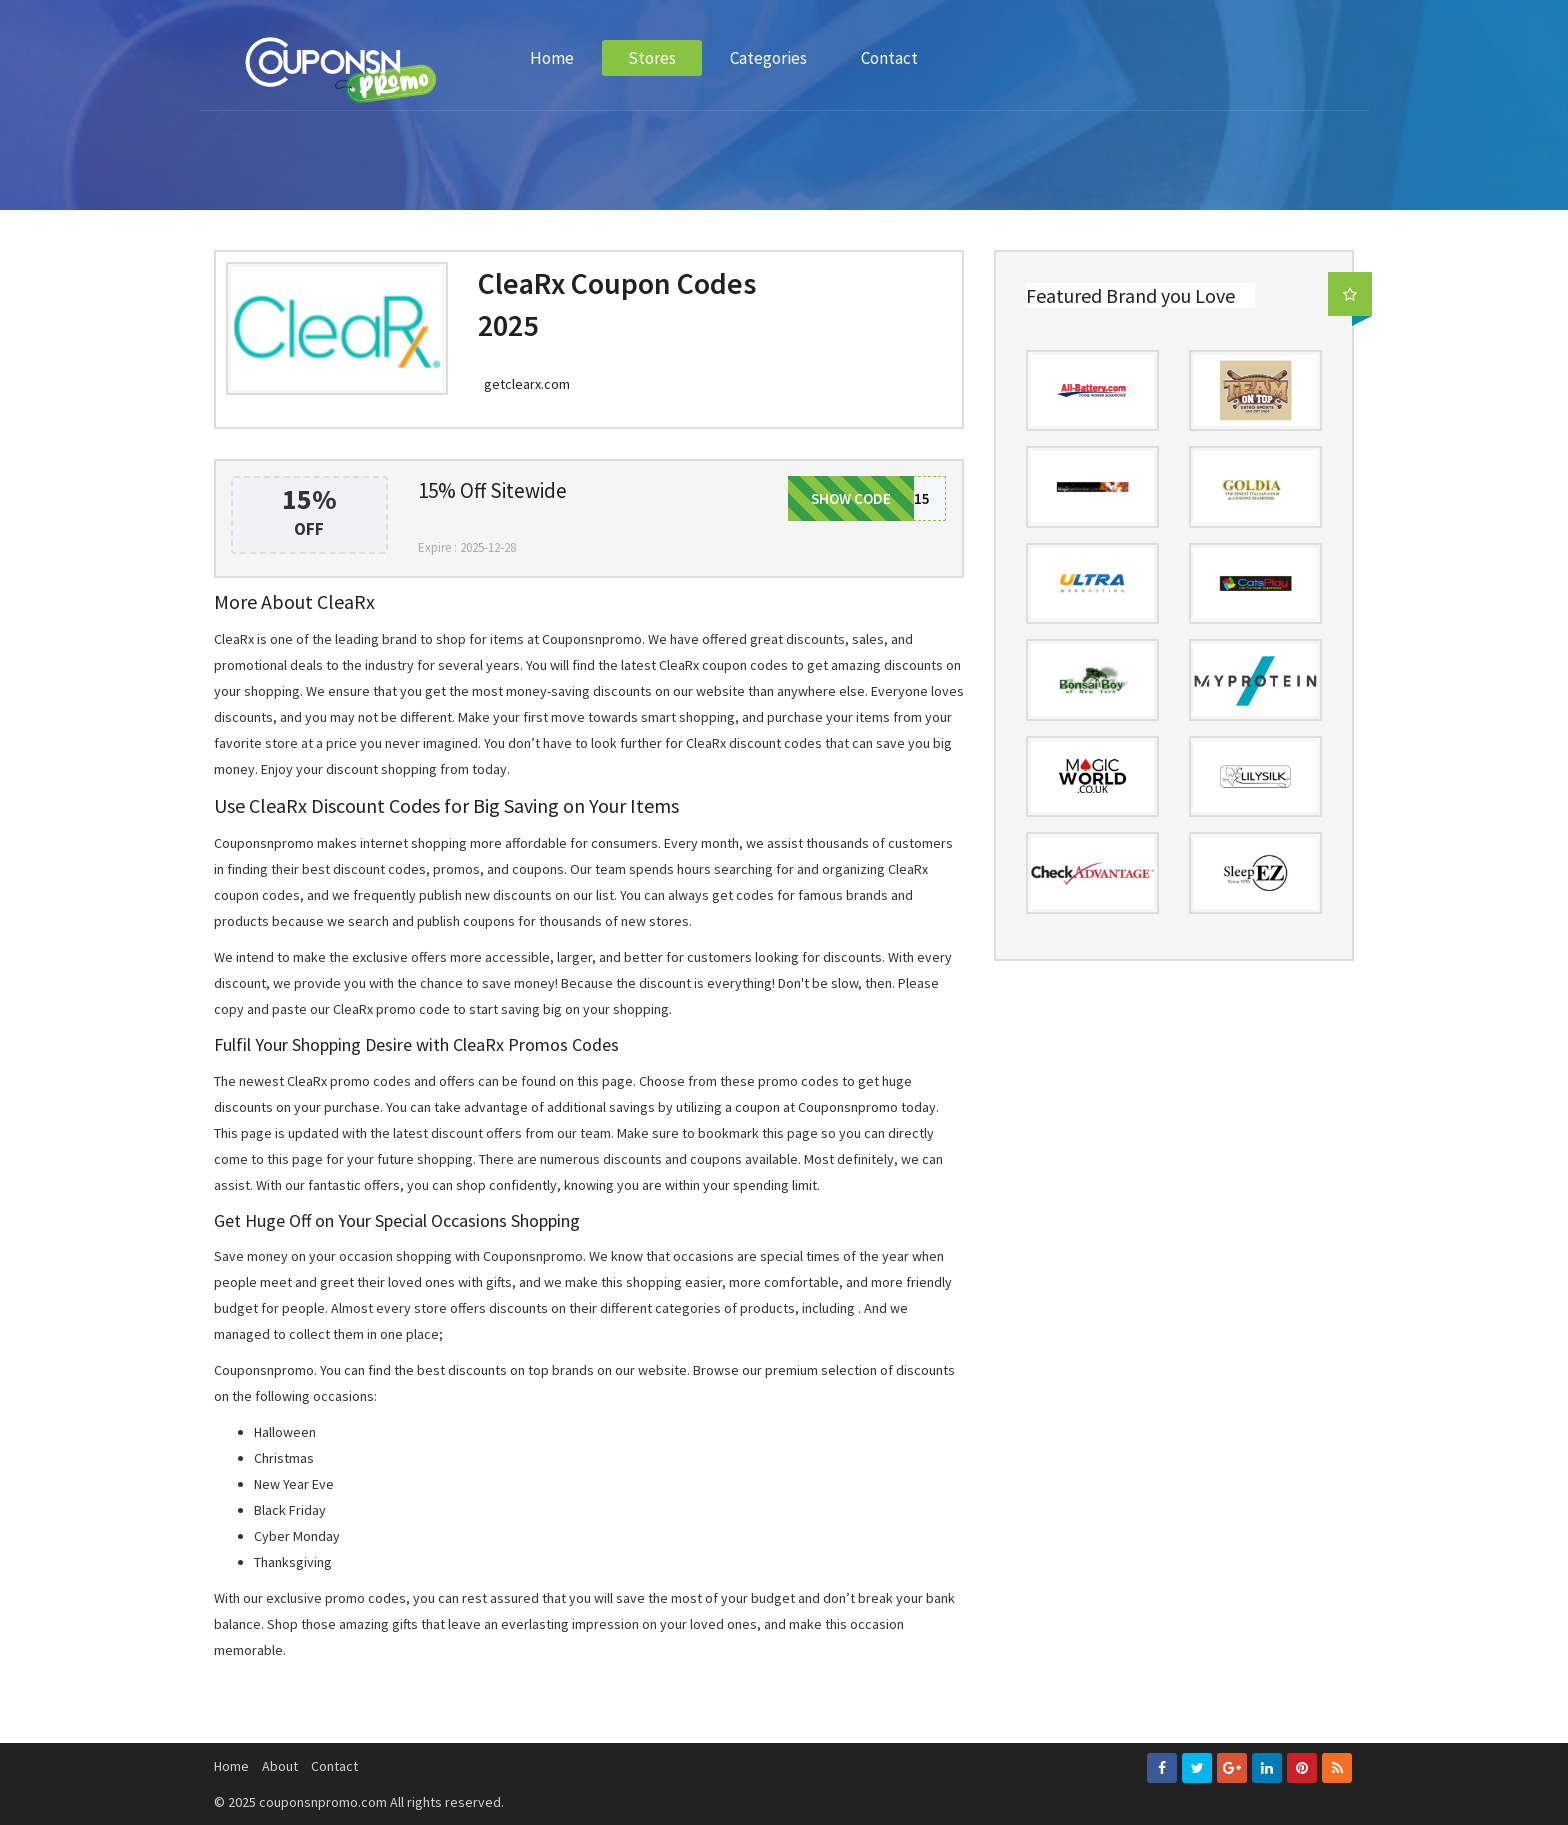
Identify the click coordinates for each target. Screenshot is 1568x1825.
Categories (768, 58)
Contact (889, 58)
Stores (652, 58)
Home (552, 58)
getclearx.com (527, 384)
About (280, 1766)
